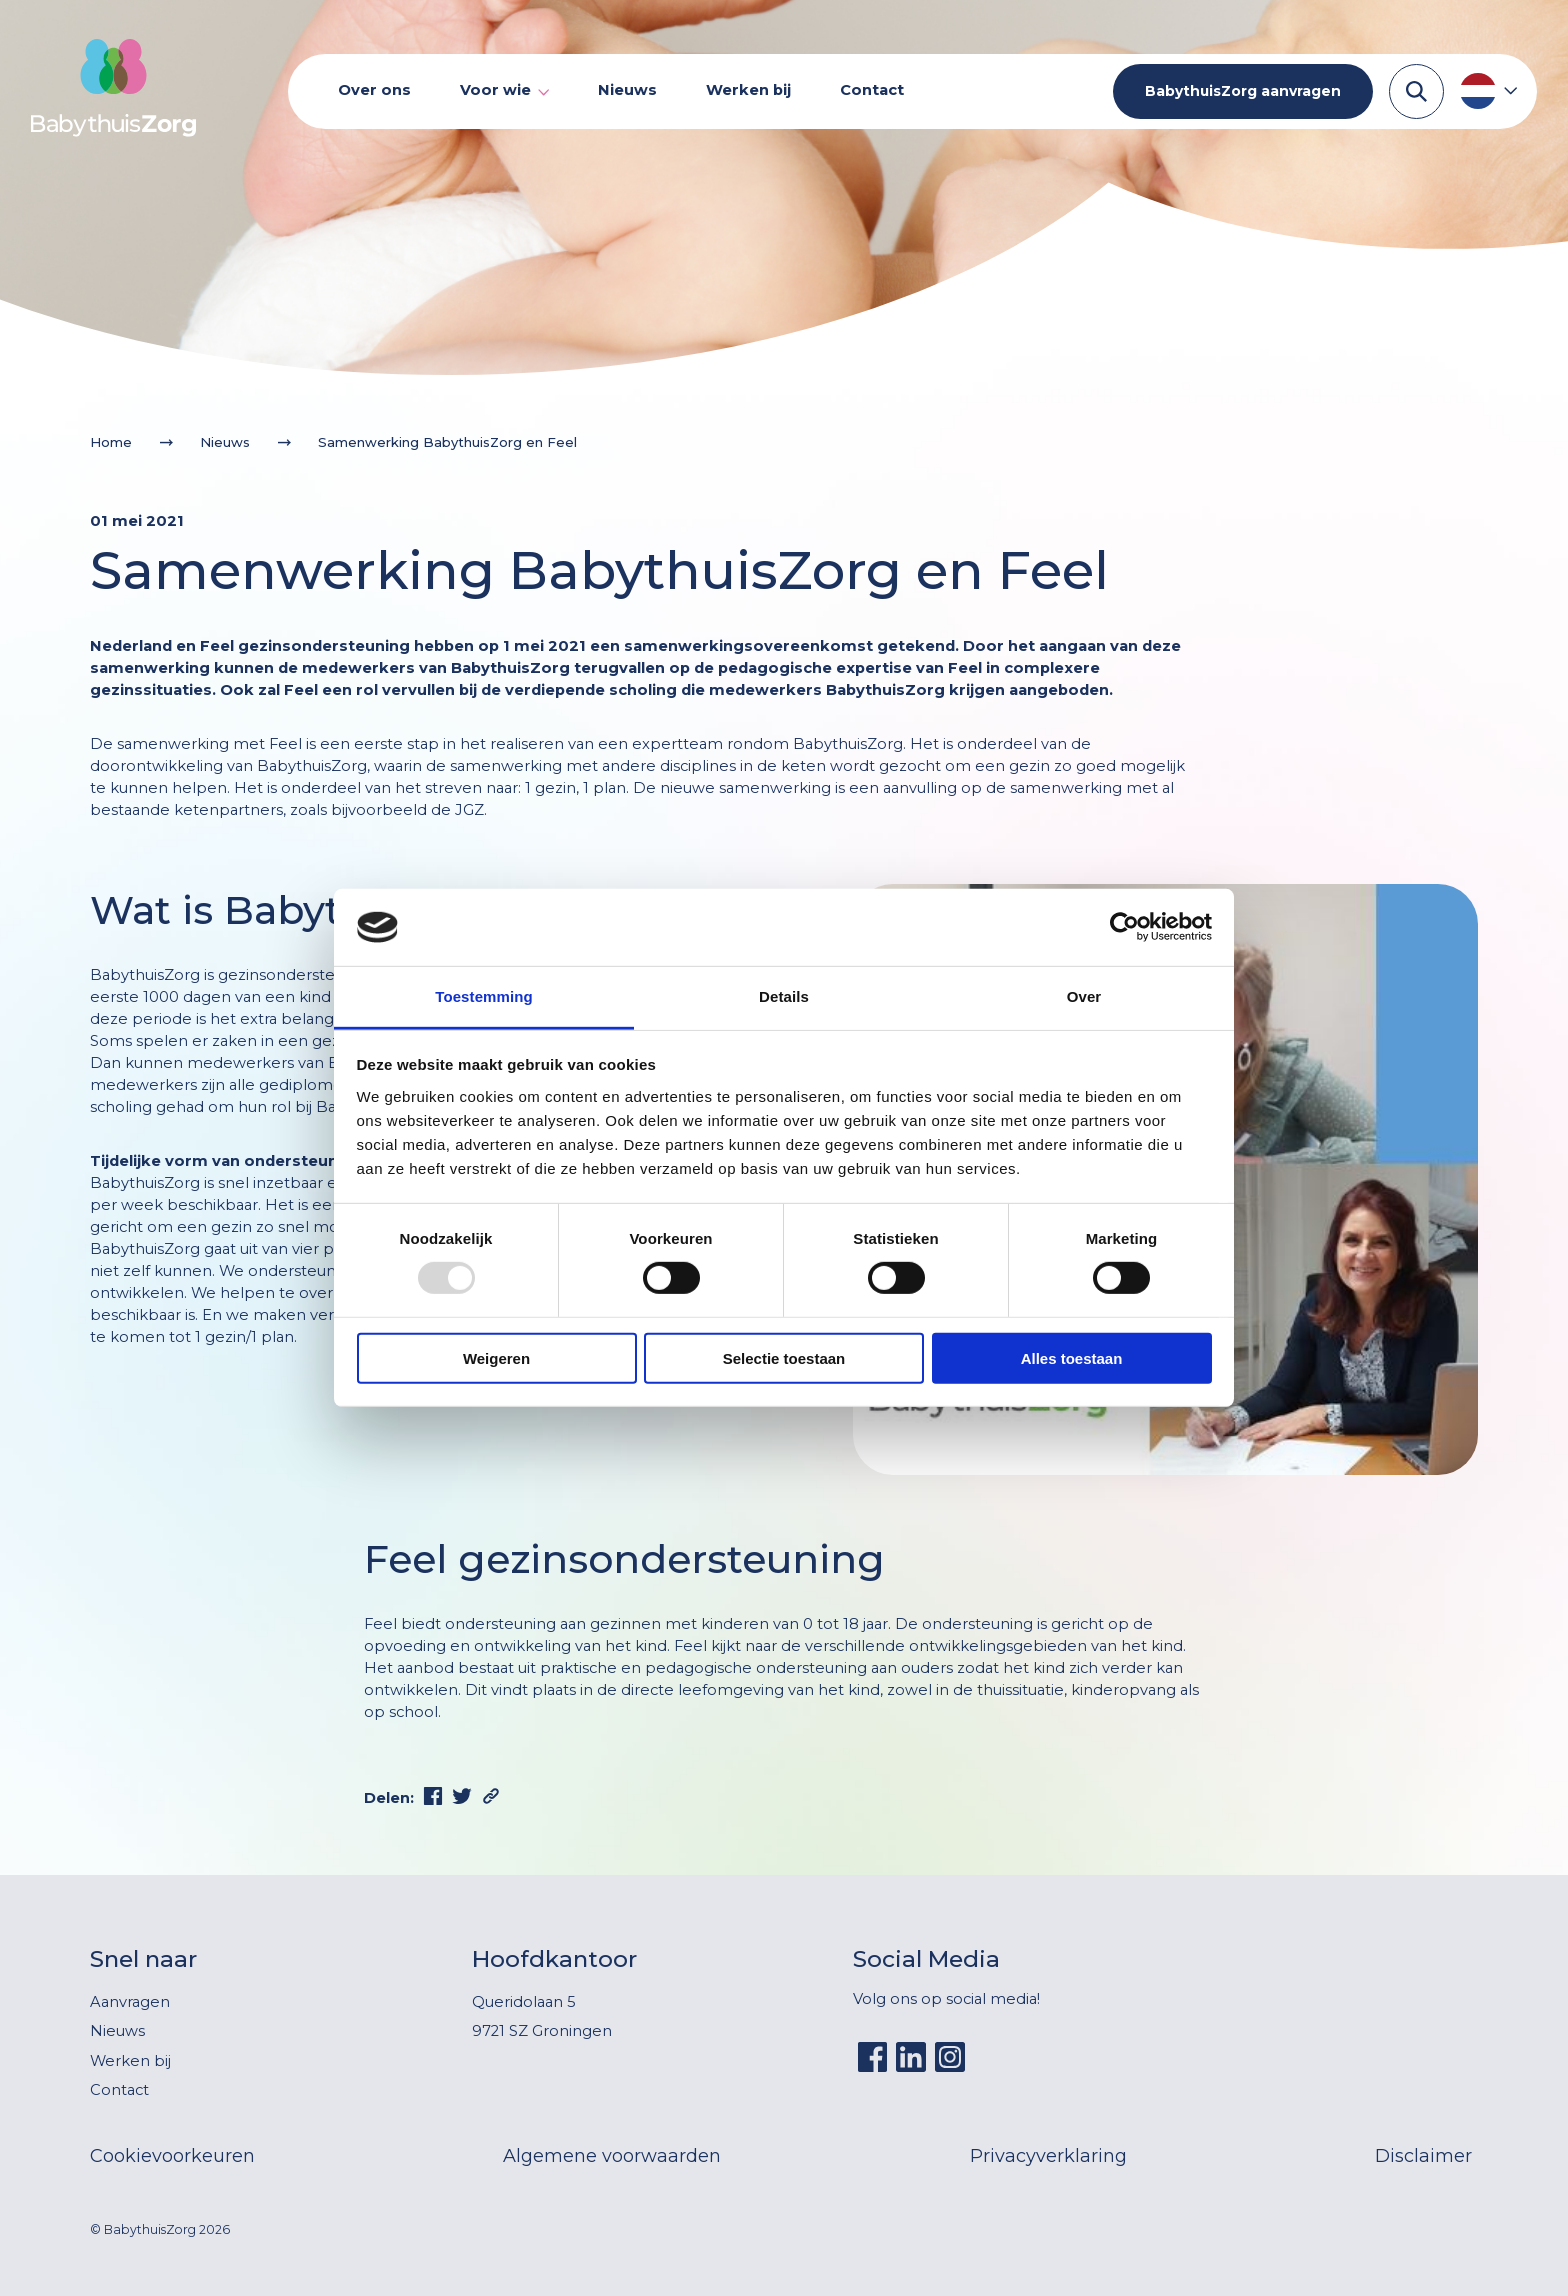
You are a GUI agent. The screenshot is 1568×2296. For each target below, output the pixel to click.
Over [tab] (1084, 996)
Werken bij (748, 90)
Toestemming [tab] (484, 996)
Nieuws (627, 90)
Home (111, 442)
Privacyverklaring (1048, 2156)
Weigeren (496, 1357)
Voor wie (495, 90)
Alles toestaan (1072, 1357)
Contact (872, 90)
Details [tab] (784, 996)
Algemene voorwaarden (612, 2156)
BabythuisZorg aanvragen (1243, 91)
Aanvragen (130, 2002)
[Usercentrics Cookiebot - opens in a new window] (1124, 927)
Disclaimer (1423, 2156)
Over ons (374, 90)
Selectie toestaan (784, 1357)
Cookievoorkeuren (172, 2156)
